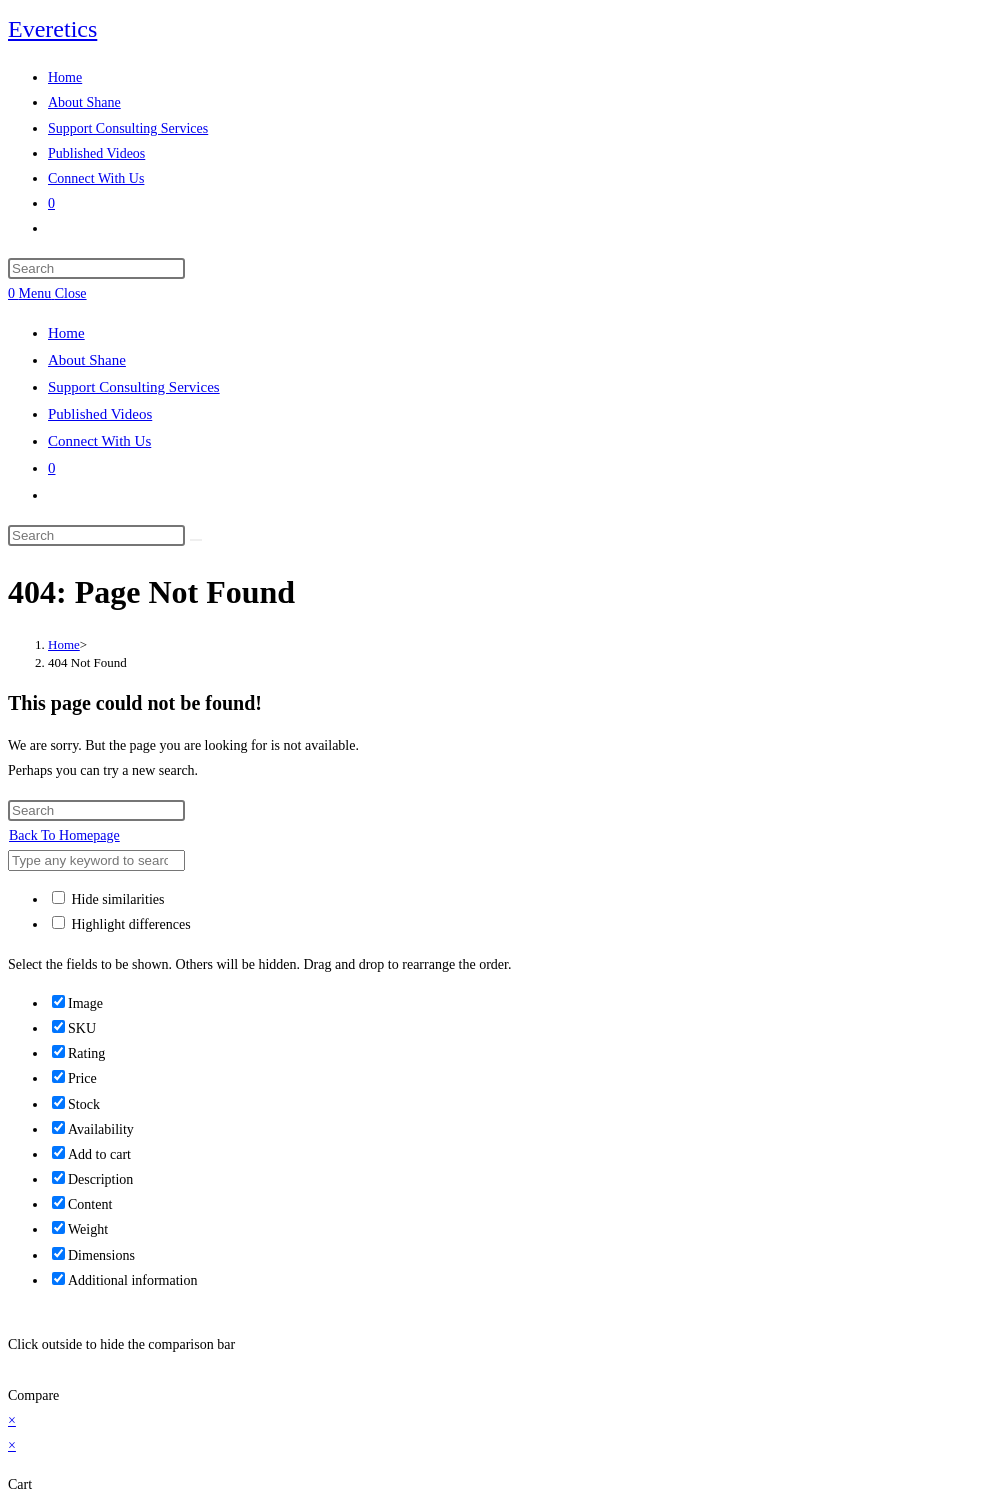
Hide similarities (108, 899)
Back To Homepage (64, 835)
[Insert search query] (96, 268)
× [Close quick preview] (12, 1420)
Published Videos (100, 414)
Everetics (52, 29)
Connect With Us (99, 441)
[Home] (64, 644)
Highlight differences (121, 924)
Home (66, 333)
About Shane (87, 360)
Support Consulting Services (134, 387)
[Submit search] (196, 540)
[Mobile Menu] (53, 293)
